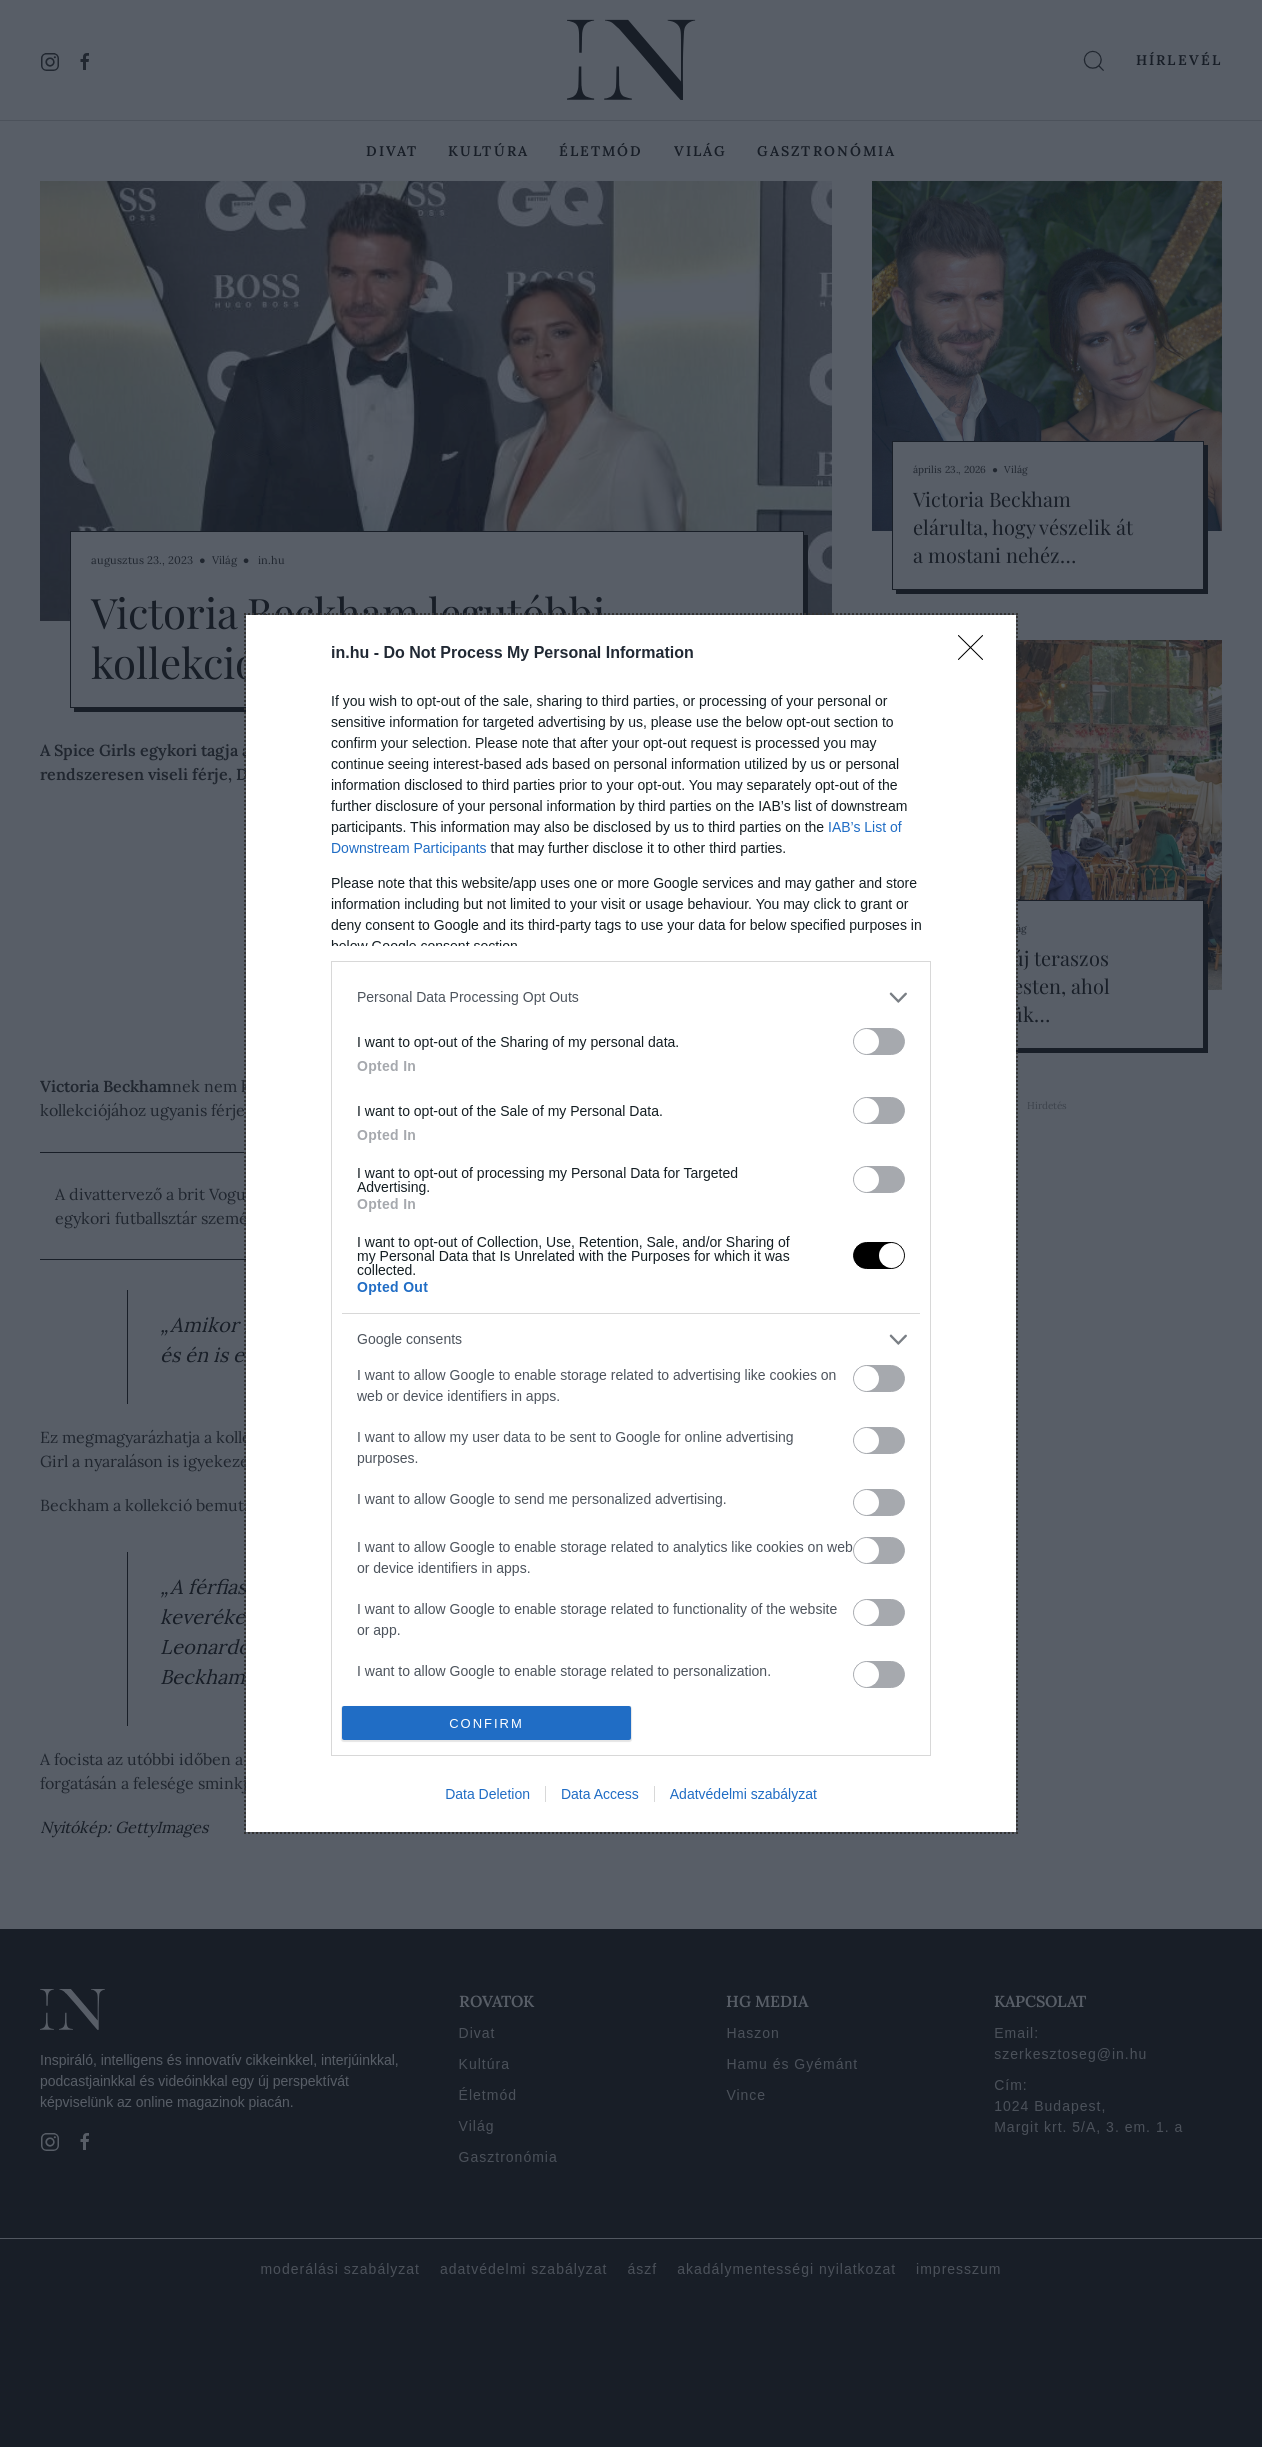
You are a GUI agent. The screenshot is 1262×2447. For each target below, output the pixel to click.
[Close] (977, 654)
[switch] (879, 1041)
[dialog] (631, 1223)
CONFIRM (486, 1723)
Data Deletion (487, 1794)
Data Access (600, 1794)
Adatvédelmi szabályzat (743, 1794)
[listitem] (631, 997)
